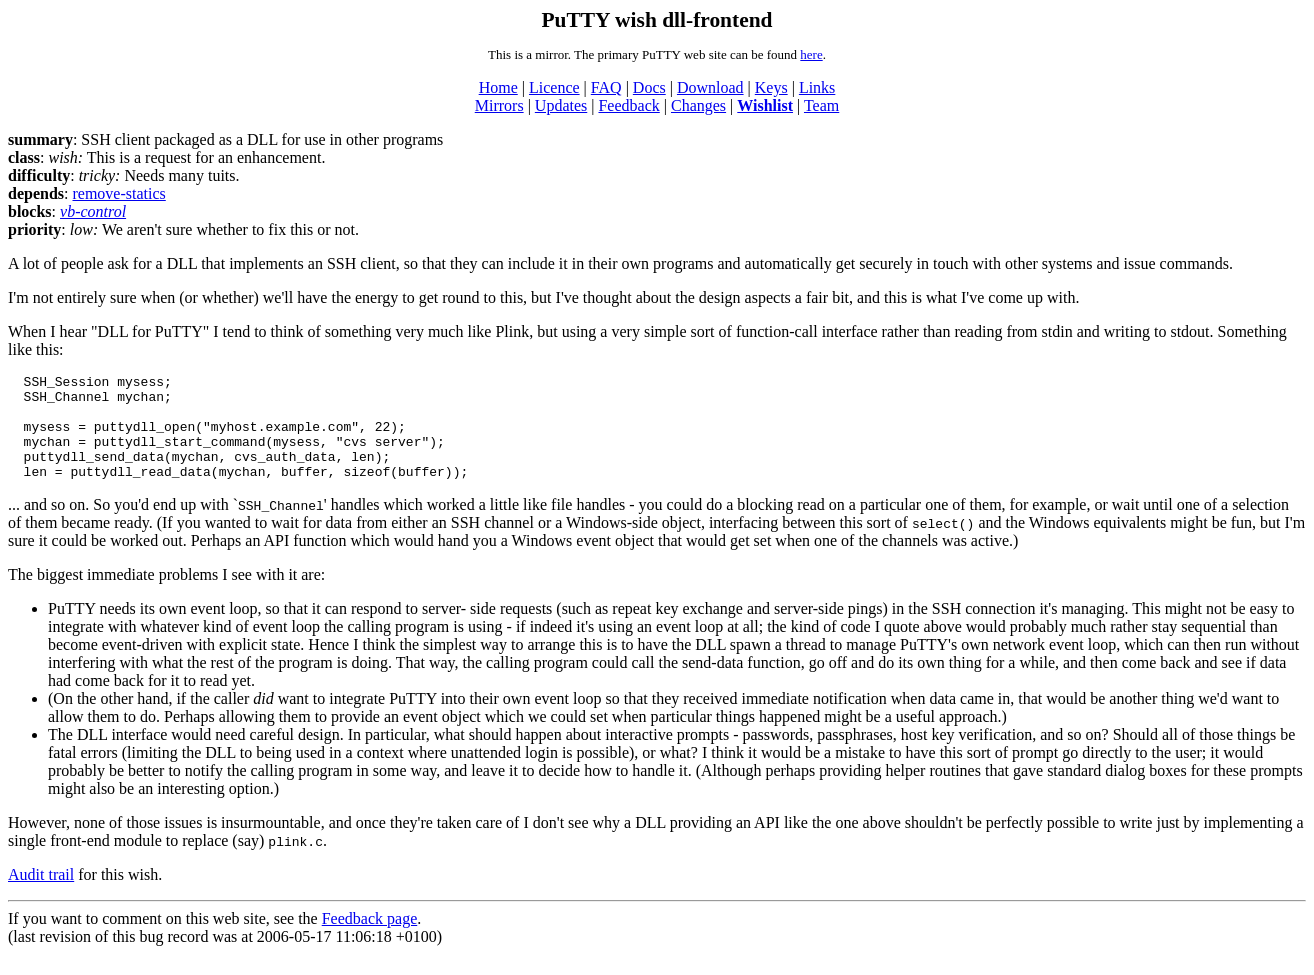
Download (710, 87)
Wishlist (765, 105)
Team (821, 105)
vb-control (93, 211)
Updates (561, 105)
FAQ (606, 87)
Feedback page (370, 939)
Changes (698, 105)
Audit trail (41, 895)
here (811, 54)
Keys (771, 87)
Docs (649, 87)
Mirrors (499, 105)
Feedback (628, 105)
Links (817, 87)
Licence (554, 87)
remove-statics (118, 193)
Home (498, 87)
